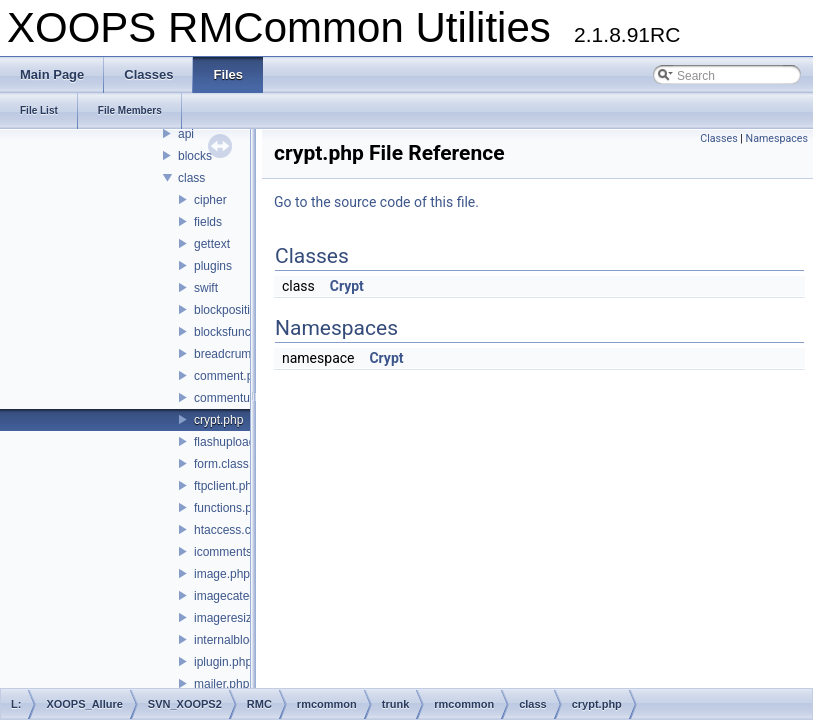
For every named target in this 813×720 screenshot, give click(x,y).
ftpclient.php (226, 486)
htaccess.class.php (244, 530)
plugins (213, 266)
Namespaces (777, 138)
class (191, 178)
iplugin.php (223, 662)
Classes (718, 138)
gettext (212, 244)
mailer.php (221, 684)
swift (206, 288)
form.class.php (233, 464)
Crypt (347, 286)
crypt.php (218, 420)
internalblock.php (239, 640)
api (186, 134)
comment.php (230, 376)
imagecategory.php (244, 596)
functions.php (229, 508)
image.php (222, 574)
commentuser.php (241, 398)
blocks (195, 156)
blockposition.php (240, 310)
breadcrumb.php (237, 354)
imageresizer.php (239, 618)
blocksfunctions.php (246, 332)
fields (208, 222)
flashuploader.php (241, 442)
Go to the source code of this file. (376, 202)
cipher (210, 200)
